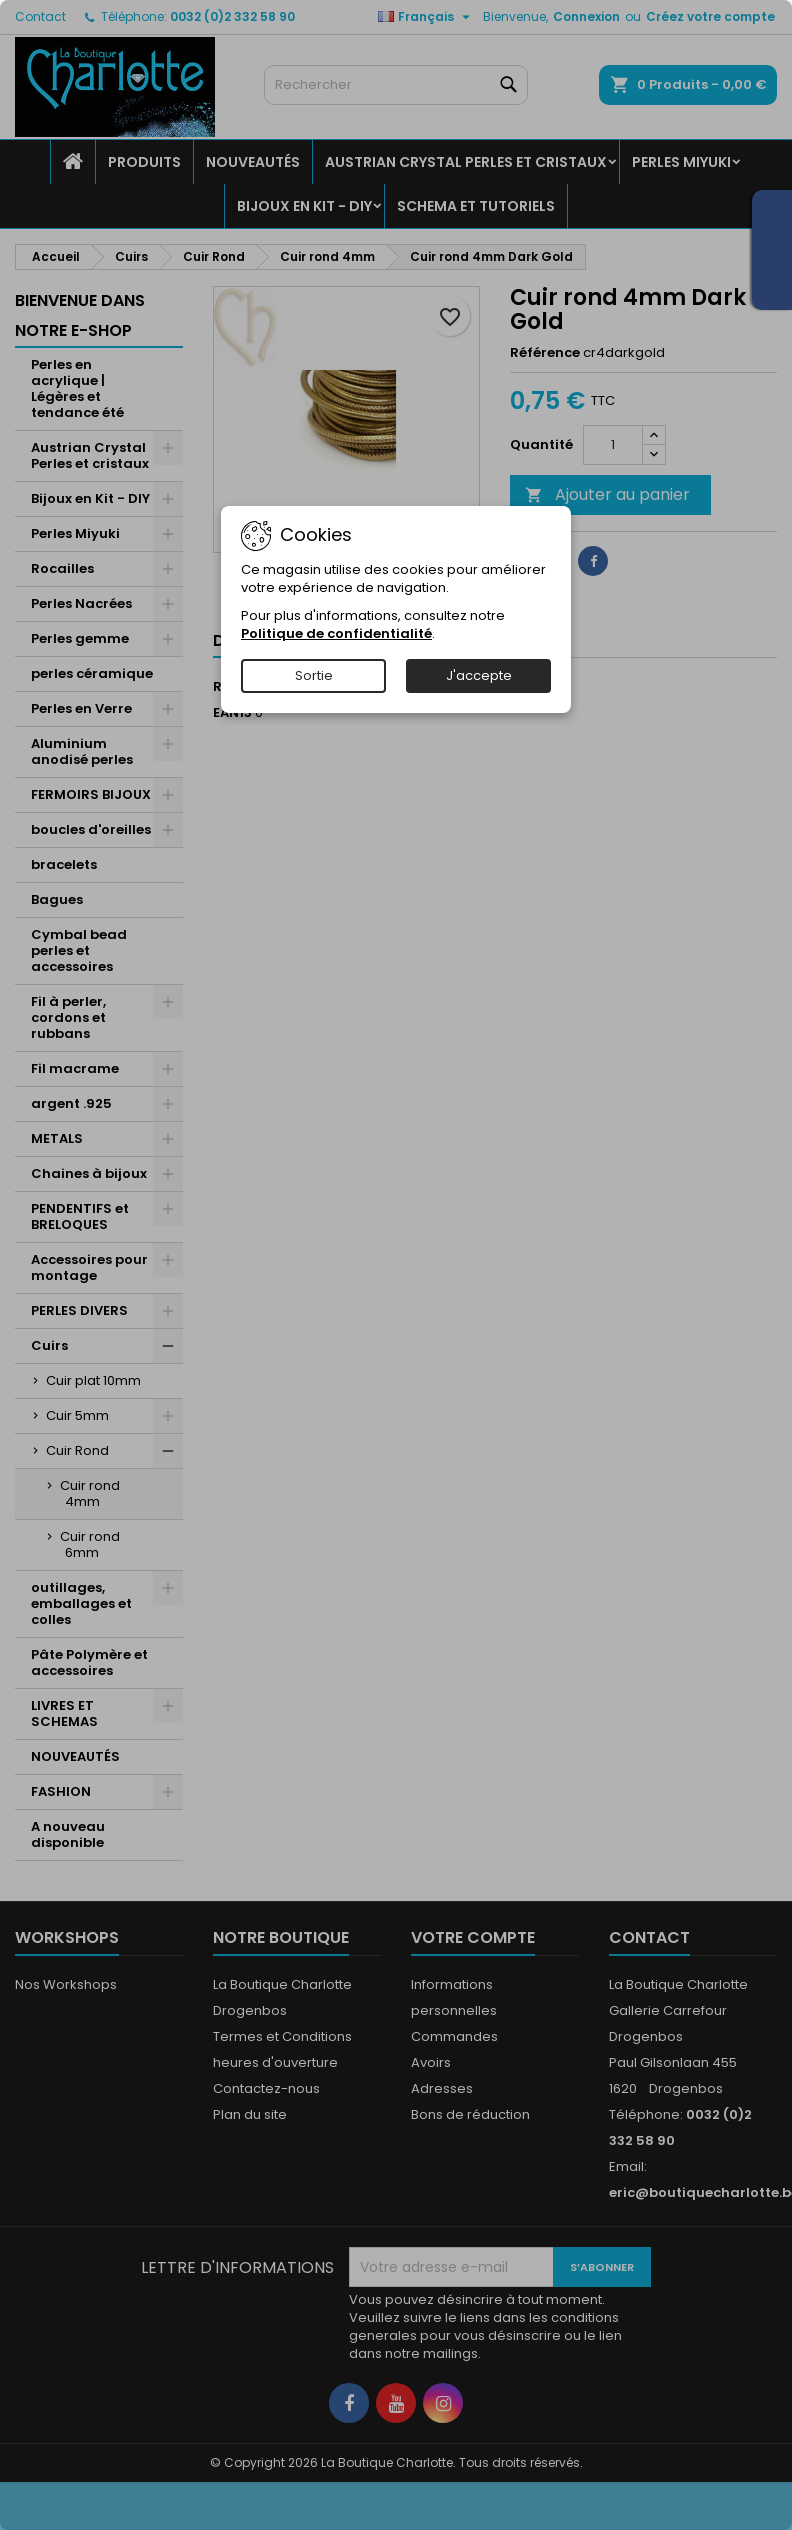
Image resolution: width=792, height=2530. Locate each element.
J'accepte (479, 675)
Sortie (314, 675)
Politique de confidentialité (336, 633)
